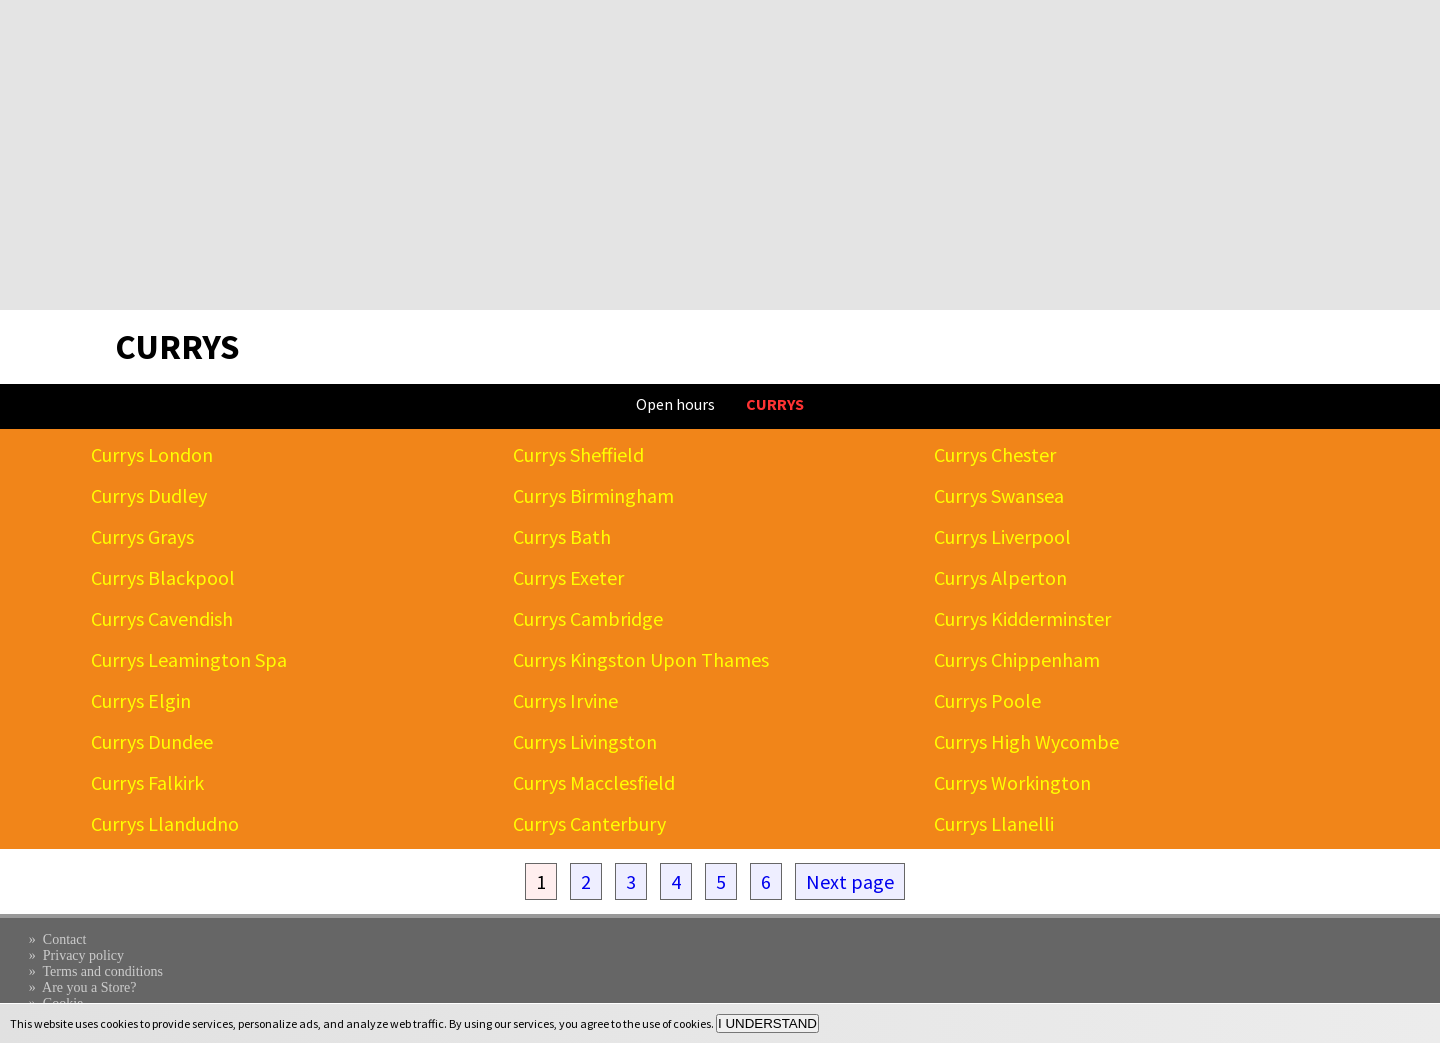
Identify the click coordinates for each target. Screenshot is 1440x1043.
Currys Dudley (149, 495)
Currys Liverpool (1002, 536)
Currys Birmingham (593, 495)
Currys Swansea (999, 495)
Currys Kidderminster (1022, 618)
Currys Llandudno (165, 823)
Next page (850, 881)
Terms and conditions (103, 971)
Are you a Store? (89, 987)
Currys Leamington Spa (189, 659)
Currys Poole (987, 700)
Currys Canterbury (589, 823)
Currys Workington (1012, 782)
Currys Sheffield (578, 454)
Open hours (675, 404)
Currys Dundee (152, 741)
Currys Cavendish (162, 618)
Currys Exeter (568, 577)
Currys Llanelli (994, 823)
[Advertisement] (720, 155)
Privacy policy (83, 955)
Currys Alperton (1000, 577)
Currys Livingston (585, 741)
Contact (65, 939)
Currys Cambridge (588, 618)
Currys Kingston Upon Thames (641, 659)
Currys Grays (142, 536)
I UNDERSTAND (767, 1023)
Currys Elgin (141, 700)
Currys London (152, 454)
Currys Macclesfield (594, 782)
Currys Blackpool (163, 577)
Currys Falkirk (147, 782)
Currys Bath (562, 536)
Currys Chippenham (1017, 659)
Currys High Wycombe (1026, 741)
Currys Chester (995, 454)
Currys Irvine (565, 700)
